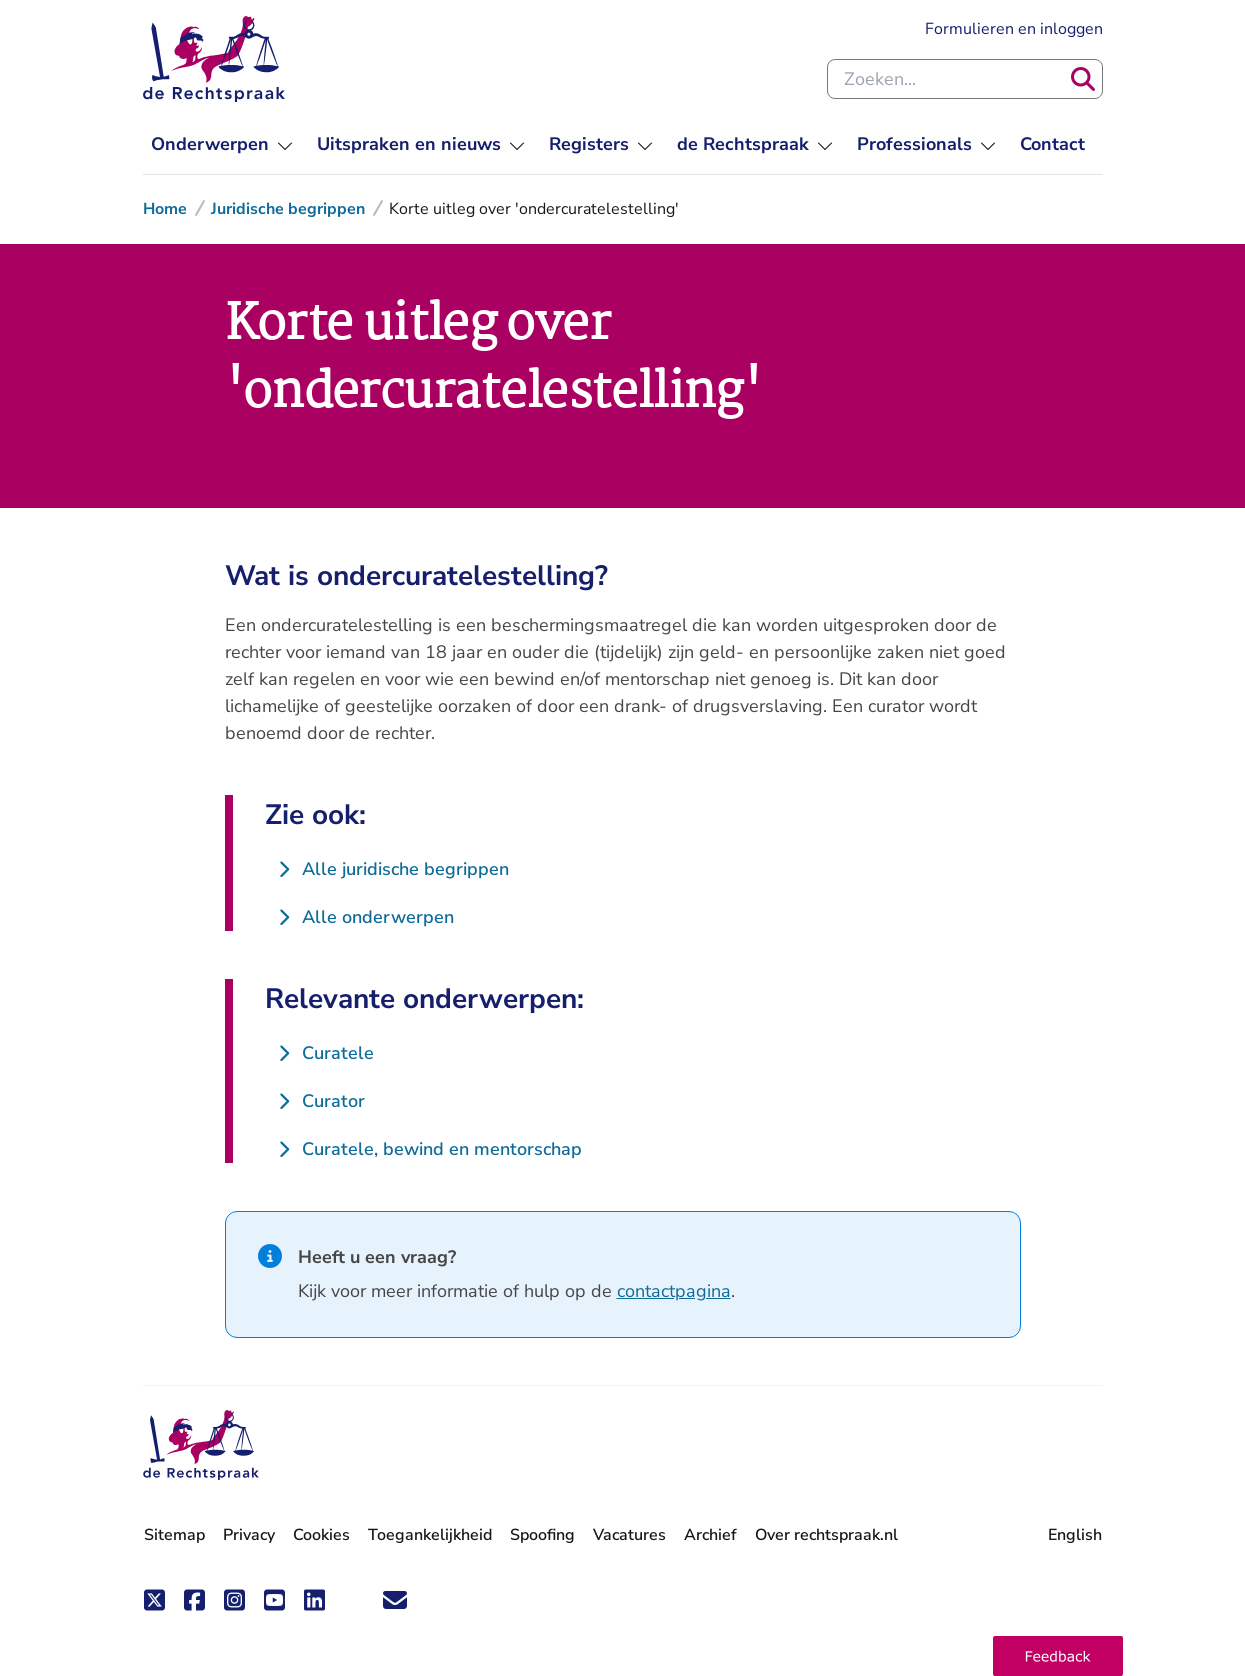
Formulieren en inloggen (1014, 29)
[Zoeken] (1083, 79)
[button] (1058, 1656)
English (1075, 1535)
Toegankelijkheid (430, 1535)
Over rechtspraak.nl (826, 1535)
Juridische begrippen (288, 209)
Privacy (249, 1535)
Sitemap (174, 1535)
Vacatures (629, 1535)
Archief (710, 1535)
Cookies (321, 1535)
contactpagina (674, 1291)
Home (165, 209)
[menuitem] (222, 144)
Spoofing (542, 1535)
